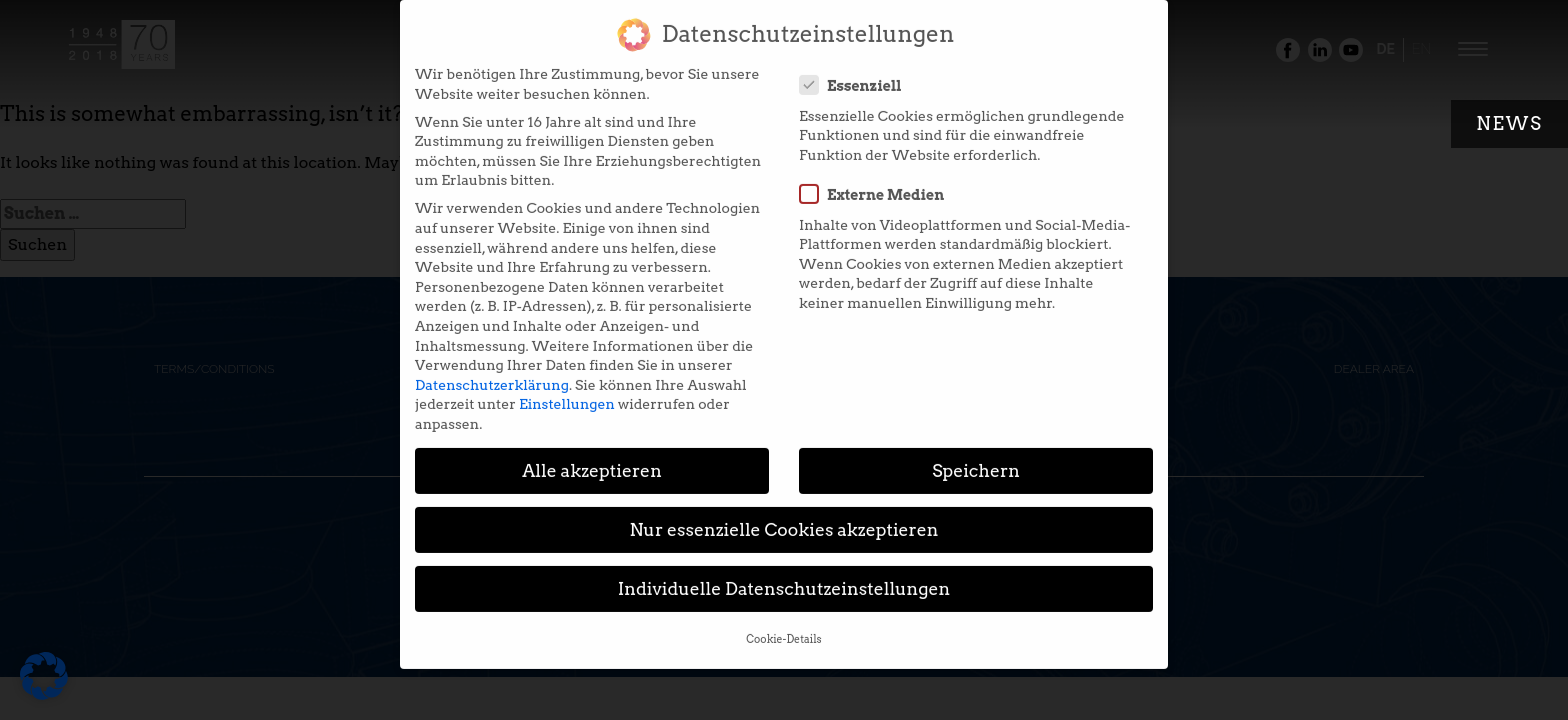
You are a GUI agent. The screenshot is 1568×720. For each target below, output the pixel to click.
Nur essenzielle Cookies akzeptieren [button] (783, 518)
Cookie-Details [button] (783, 628)
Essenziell (857, 74)
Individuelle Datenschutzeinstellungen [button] (784, 577)
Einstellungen (567, 393)
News (1509, 123)
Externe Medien (878, 183)
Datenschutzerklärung (492, 374)
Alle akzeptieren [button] (592, 459)
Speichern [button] (976, 459)
